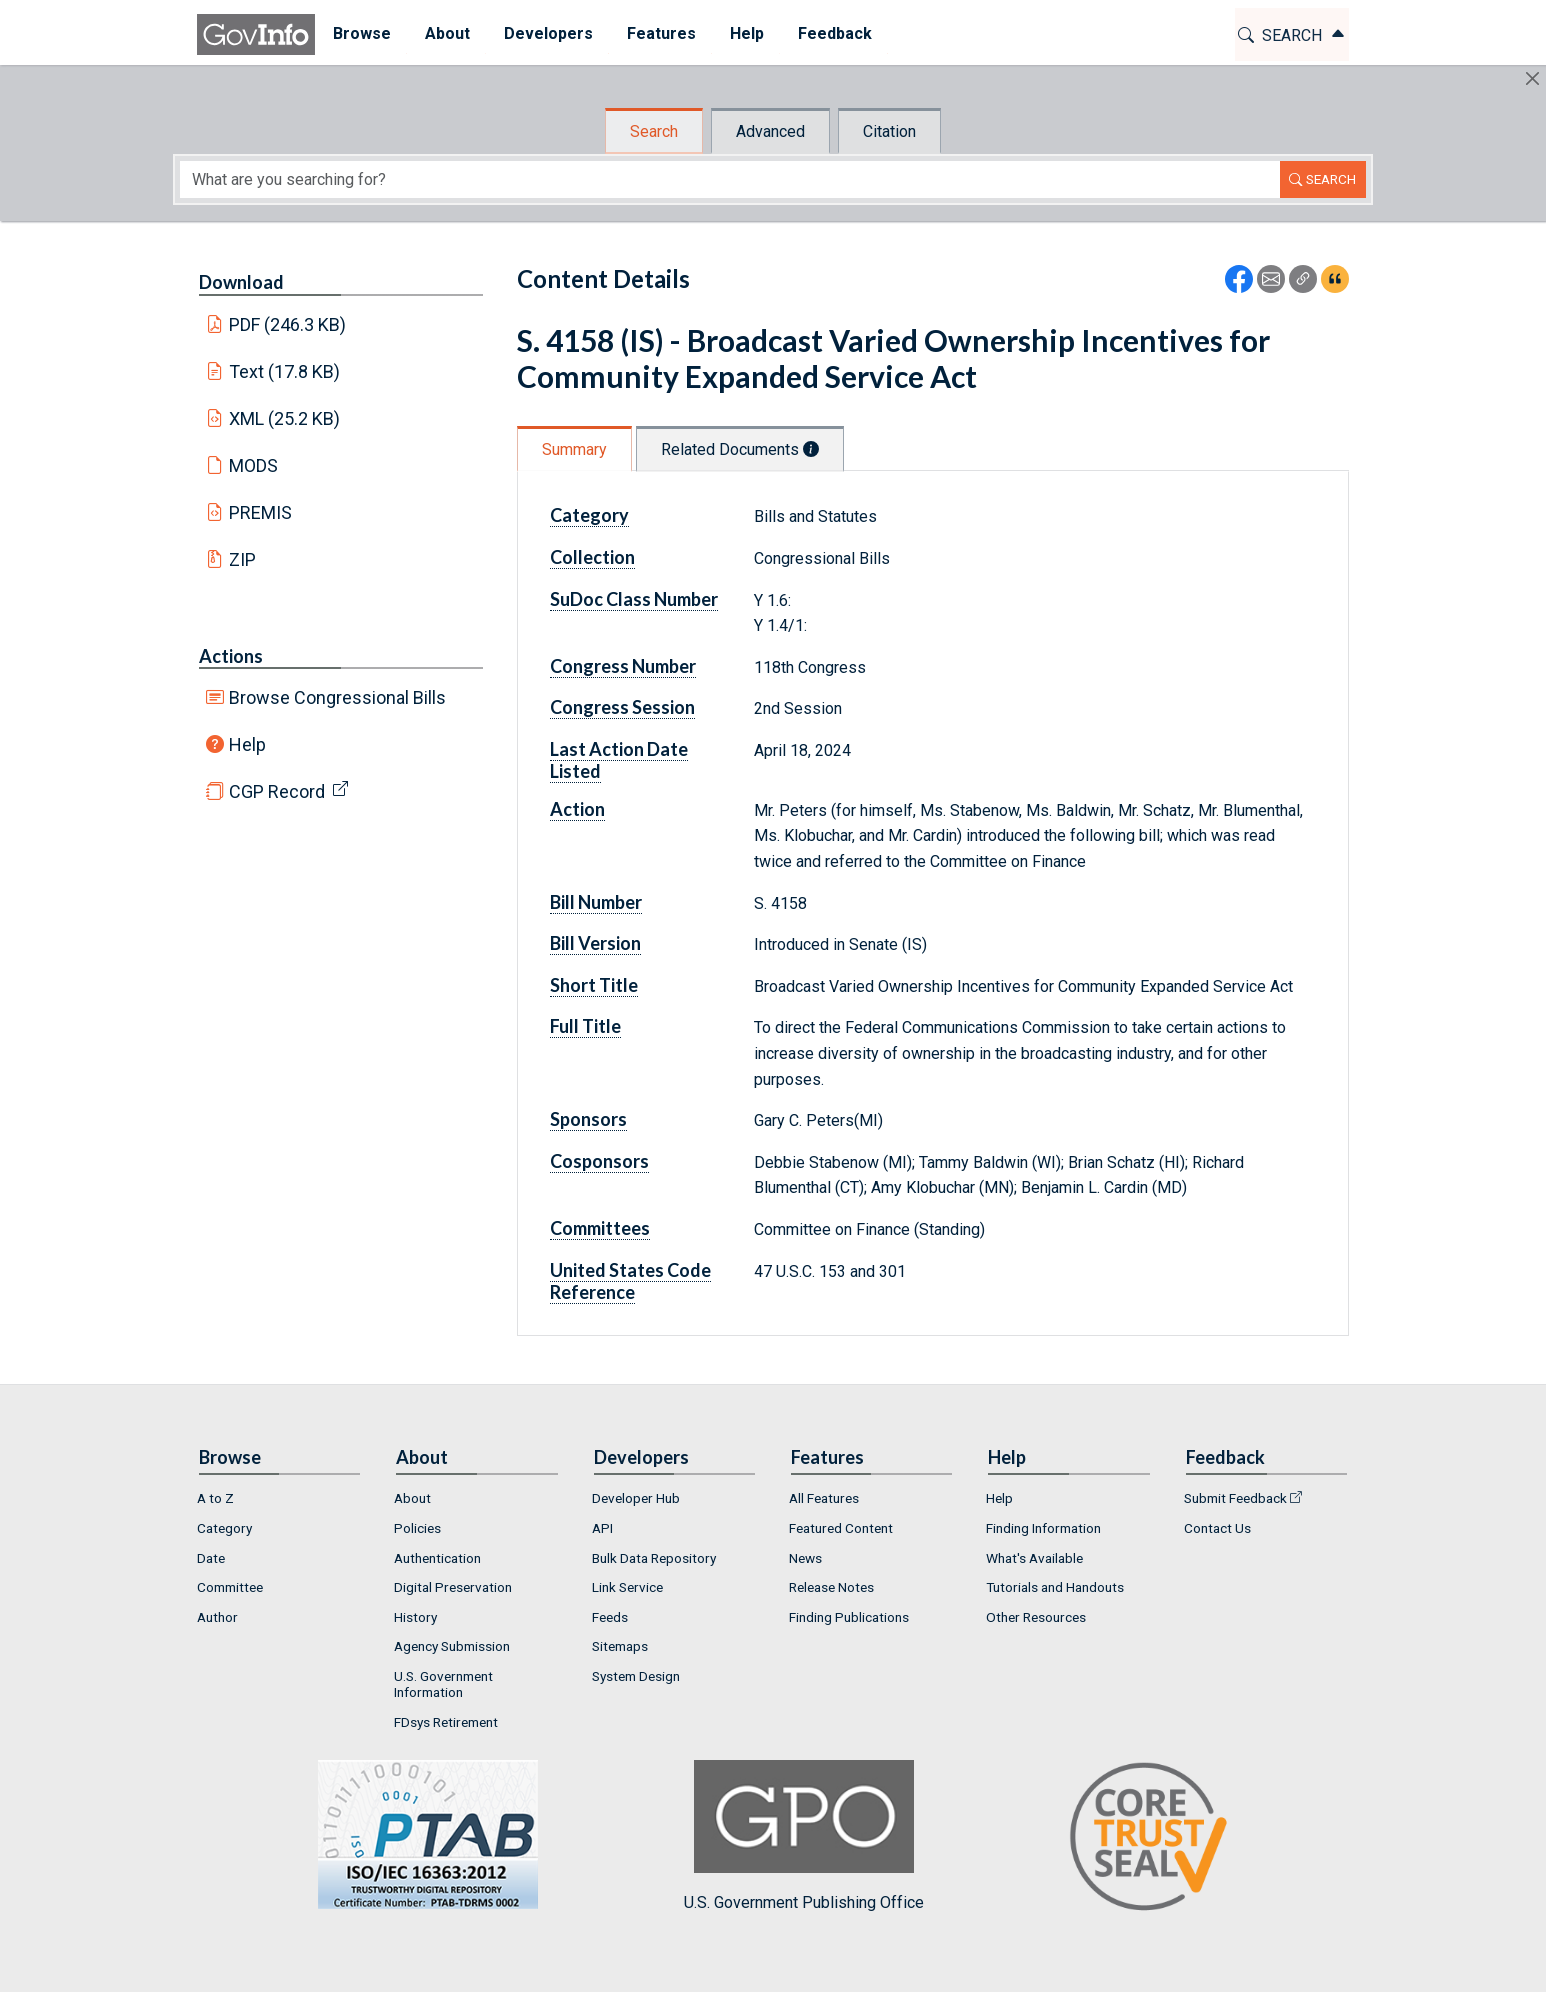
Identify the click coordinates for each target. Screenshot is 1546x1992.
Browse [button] (361, 33)
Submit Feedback (1235, 1498)
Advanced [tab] (770, 131)
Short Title (594, 985)
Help (247, 744)
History (415, 1617)
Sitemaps (620, 1646)
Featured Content (841, 1528)
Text (285, 371)
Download (241, 282)
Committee (230, 1587)
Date (211, 1558)
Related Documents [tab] (740, 449)
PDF (288, 324)
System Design (636, 1676)
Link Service (627, 1587)
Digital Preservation (453, 1587)
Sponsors (588, 1119)
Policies (417, 1528)
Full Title (585, 1026)
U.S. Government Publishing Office (804, 1835)
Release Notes (831, 1587)
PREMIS (260, 512)
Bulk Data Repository (654, 1558)
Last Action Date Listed (619, 760)
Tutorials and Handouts (1055, 1587)
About (412, 1498)
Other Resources (1036, 1617)
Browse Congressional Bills (337, 697)
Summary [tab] (574, 449)
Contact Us (1217, 1528)
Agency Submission (452, 1646)
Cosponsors (599, 1161)
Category (589, 515)
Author (217, 1617)
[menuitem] (361, 34)
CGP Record (277, 791)
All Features (824, 1498)
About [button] (446, 33)
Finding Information (1043, 1528)
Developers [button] (547, 33)
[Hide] (1532, 78)
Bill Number (596, 902)
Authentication (437, 1558)
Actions (231, 656)
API (602, 1528)
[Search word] (730, 179)
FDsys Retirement (446, 1722)
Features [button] (660, 33)
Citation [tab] (889, 131)
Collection (592, 557)
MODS (253, 465)
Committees (600, 1228)
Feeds (610, 1617)
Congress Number (623, 666)
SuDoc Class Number (634, 599)
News (805, 1558)
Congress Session (622, 707)
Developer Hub (636, 1498)
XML (285, 418)
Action (577, 809)
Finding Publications (849, 1617)
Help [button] (746, 33)
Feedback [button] (834, 33)
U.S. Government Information (443, 1684)
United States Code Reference (630, 1281)
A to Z (215, 1498)
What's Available (1034, 1558)
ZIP (242, 559)
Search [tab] (654, 131)
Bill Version (595, 943)
